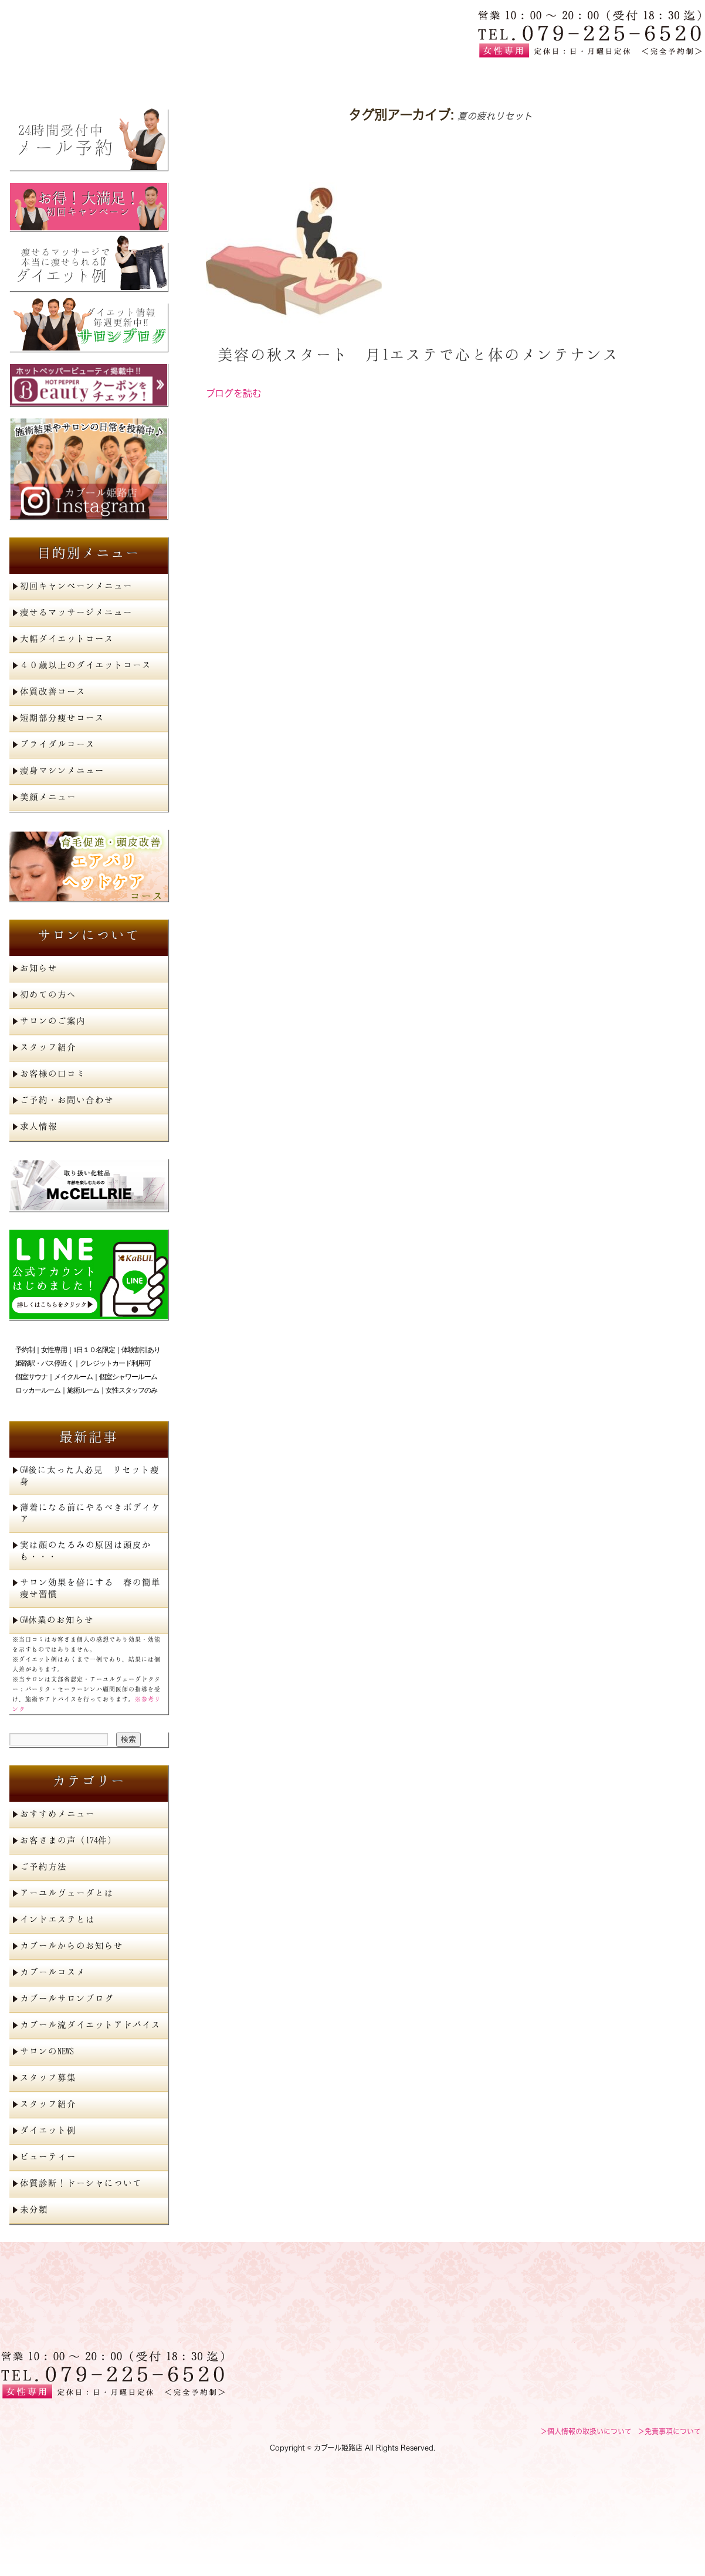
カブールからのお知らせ (71, 1945)
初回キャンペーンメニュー (76, 585)
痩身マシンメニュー (62, 770)
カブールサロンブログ (67, 1998)
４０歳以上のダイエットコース (85, 664)
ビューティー (48, 2156)
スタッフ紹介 (48, 1047)
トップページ (71, 78)
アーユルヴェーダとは (67, 1892)
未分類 (34, 2209)
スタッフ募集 (48, 2077)
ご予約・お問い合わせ (67, 1099)
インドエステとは (57, 1919)
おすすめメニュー (57, 1813)
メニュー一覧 (211, 78)
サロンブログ (88, 327)
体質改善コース (53, 691)
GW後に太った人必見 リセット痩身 (90, 1475)
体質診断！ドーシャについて (81, 2182)
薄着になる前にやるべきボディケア (90, 1512)
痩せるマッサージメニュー (76, 612)
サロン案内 (493, 78)
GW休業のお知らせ (57, 1619)
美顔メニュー (48, 796)
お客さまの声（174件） (68, 1840)
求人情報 (38, 1126)
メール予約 (88, 140)
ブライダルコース (57, 743)
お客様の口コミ (53, 1073)
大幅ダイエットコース (67, 638)
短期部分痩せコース (62, 717)
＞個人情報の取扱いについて (586, 2431)
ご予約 (633, 78)
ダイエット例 (88, 267)
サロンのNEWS (47, 2051)
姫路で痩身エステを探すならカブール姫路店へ (112, 33)
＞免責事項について (669, 2431)
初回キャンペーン (88, 206)
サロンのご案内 (53, 1020)
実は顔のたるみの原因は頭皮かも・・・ (85, 1550)
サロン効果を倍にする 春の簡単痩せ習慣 (90, 1587)
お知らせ (38, 967)
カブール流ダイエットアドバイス (90, 2024)
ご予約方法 (43, 1866)
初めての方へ (352, 78)
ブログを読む (234, 393)
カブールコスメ (53, 1971)
